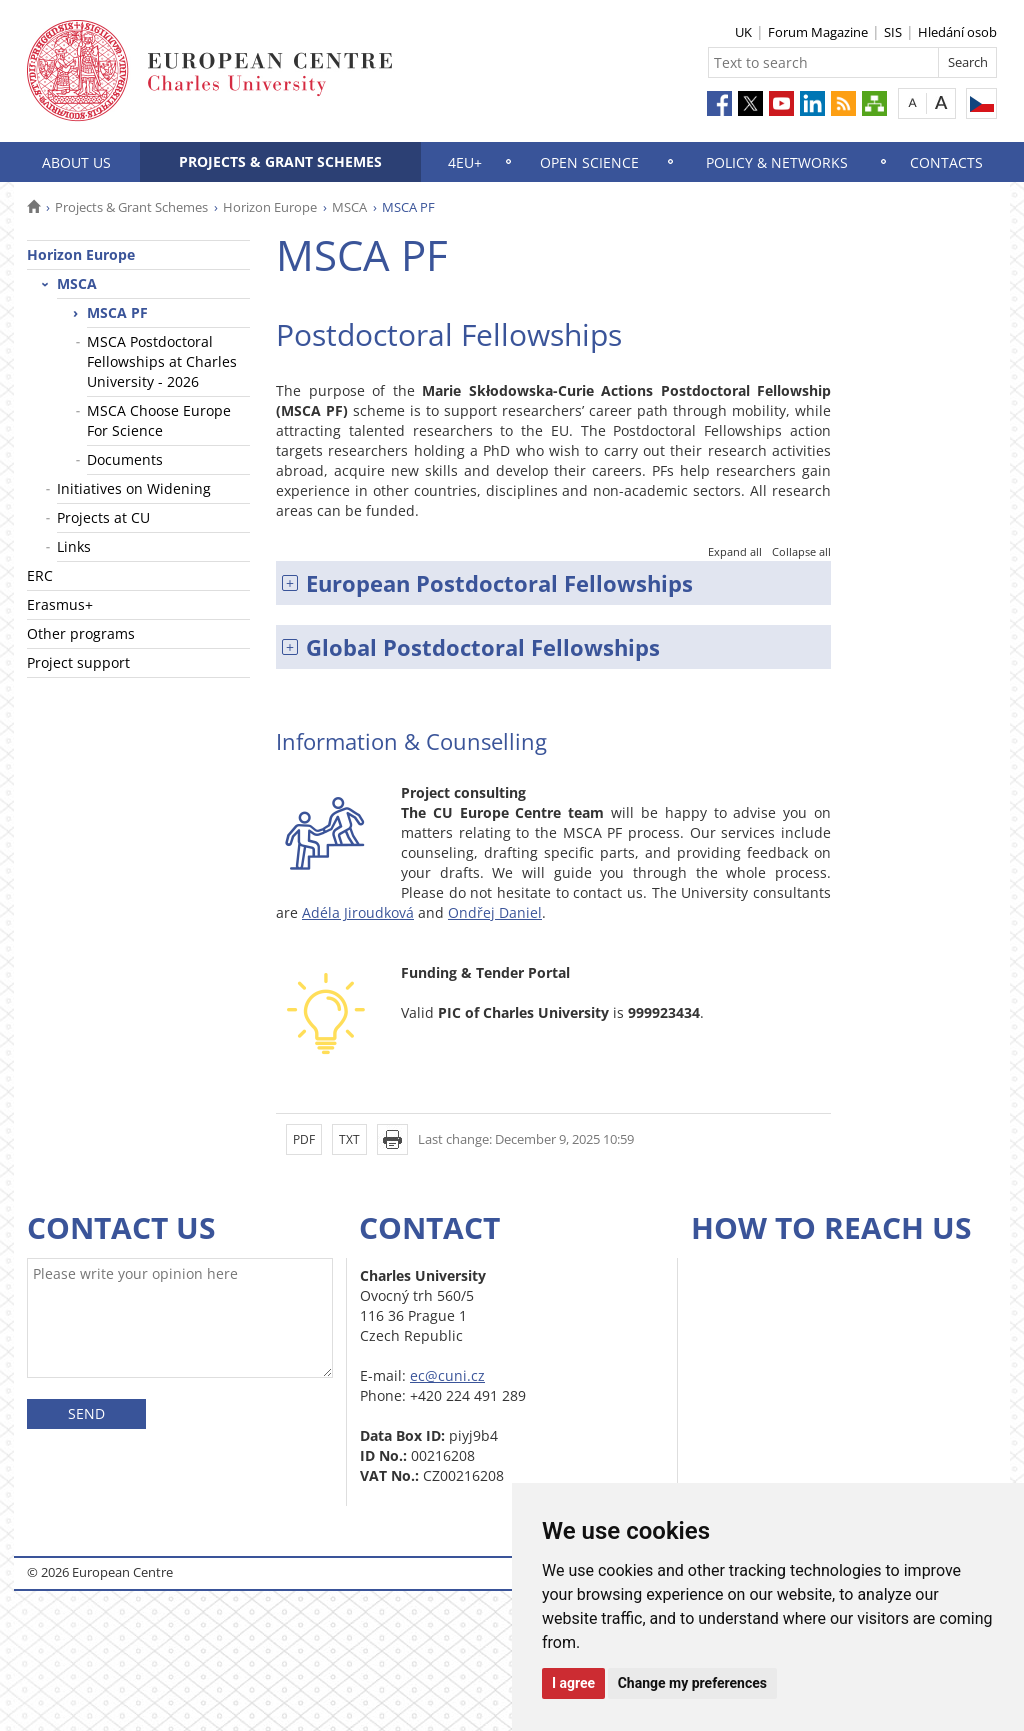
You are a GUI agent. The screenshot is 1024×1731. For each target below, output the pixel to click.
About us (76, 162)
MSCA (349, 207)
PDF (304, 1139)
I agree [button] (573, 1683)
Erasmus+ (60, 604)
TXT (349, 1139)
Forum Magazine (818, 32)
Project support (78, 662)
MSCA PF (117, 312)
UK (743, 32)
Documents (125, 459)
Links (74, 546)
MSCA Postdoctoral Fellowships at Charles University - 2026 (162, 361)
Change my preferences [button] (692, 1683)
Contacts (946, 162)
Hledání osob (957, 32)
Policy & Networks (777, 162)
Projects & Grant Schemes (280, 161)
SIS (893, 32)
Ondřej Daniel (495, 912)
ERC (40, 575)
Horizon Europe (270, 207)
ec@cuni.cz (447, 1375)
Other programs (81, 633)
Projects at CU (103, 517)
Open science (589, 162)
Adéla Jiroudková (358, 912)
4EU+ (465, 162)
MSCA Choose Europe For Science (159, 420)
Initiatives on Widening (134, 488)
